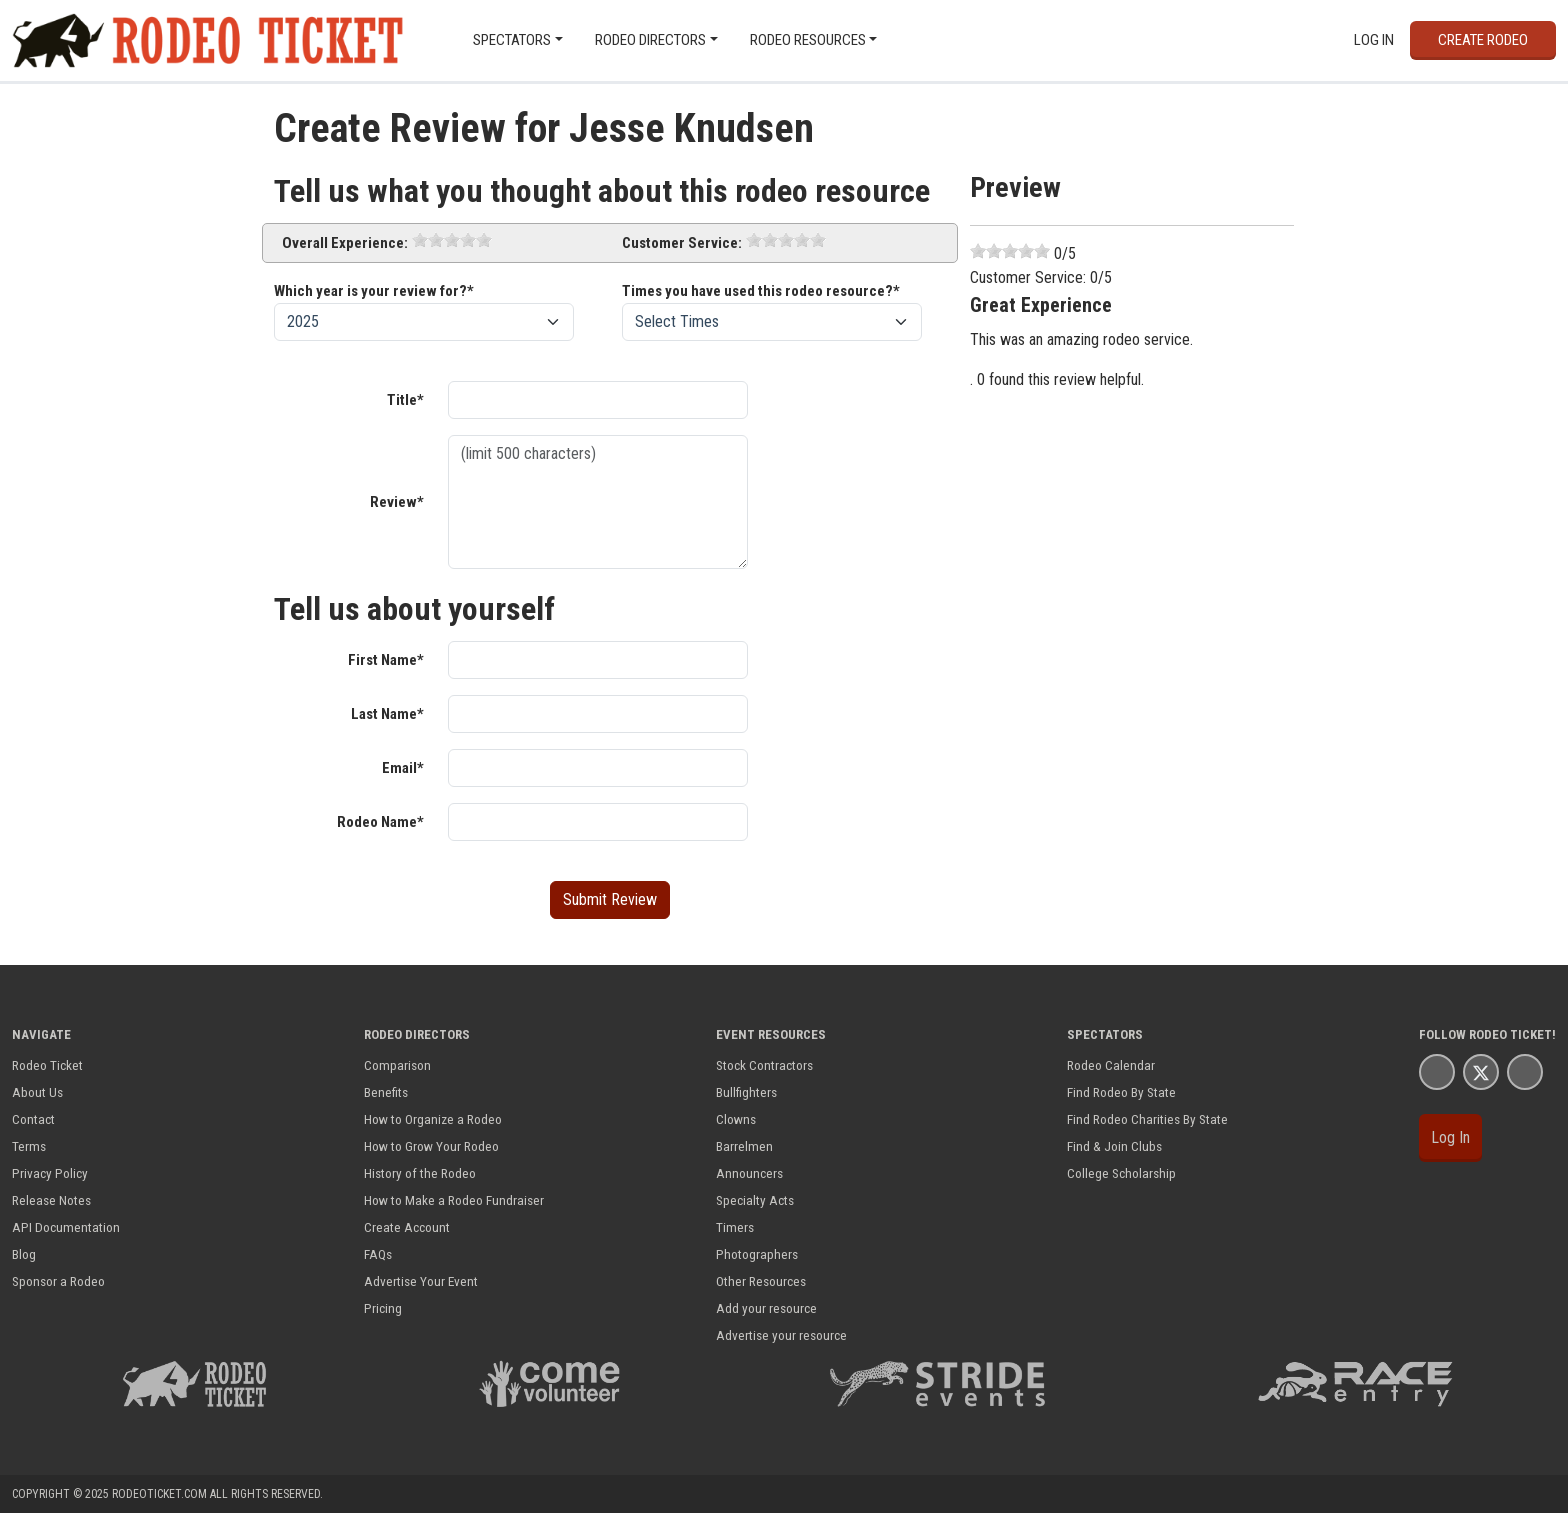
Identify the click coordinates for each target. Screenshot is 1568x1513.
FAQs (378, 1254)
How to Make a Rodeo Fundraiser (454, 1200)
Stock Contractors (764, 1065)
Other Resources (761, 1281)
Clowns (736, 1119)
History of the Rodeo (420, 1173)
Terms (29, 1146)
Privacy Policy (50, 1173)
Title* (405, 400)
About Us (37, 1092)
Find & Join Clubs (1114, 1146)
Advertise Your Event (421, 1281)
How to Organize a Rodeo (433, 1119)
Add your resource (766, 1308)
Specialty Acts (755, 1200)
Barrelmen (744, 1146)
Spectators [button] (512, 40)
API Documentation (66, 1227)
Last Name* (387, 714)
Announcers (749, 1173)
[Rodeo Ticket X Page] (1481, 1071)
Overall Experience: (345, 243)
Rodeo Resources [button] (808, 40)
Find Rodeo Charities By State (1147, 1119)
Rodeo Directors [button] (650, 40)
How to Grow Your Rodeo (431, 1146)
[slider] (452, 240)
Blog (24, 1254)
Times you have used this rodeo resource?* (761, 291)
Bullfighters (746, 1092)
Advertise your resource (781, 1335)
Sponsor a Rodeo (58, 1281)
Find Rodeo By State (1121, 1092)
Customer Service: (682, 243)
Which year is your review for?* (374, 291)
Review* (397, 502)
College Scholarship (1121, 1173)
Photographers (757, 1254)
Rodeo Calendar (1111, 1065)
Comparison (397, 1065)
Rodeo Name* (380, 822)
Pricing (383, 1308)
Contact (33, 1119)
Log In (1374, 40)
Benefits (386, 1092)
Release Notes (51, 1200)
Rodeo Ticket (47, 1065)
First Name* (386, 660)
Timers (735, 1227)
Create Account (407, 1227)
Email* (403, 768)
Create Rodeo (1483, 40)
